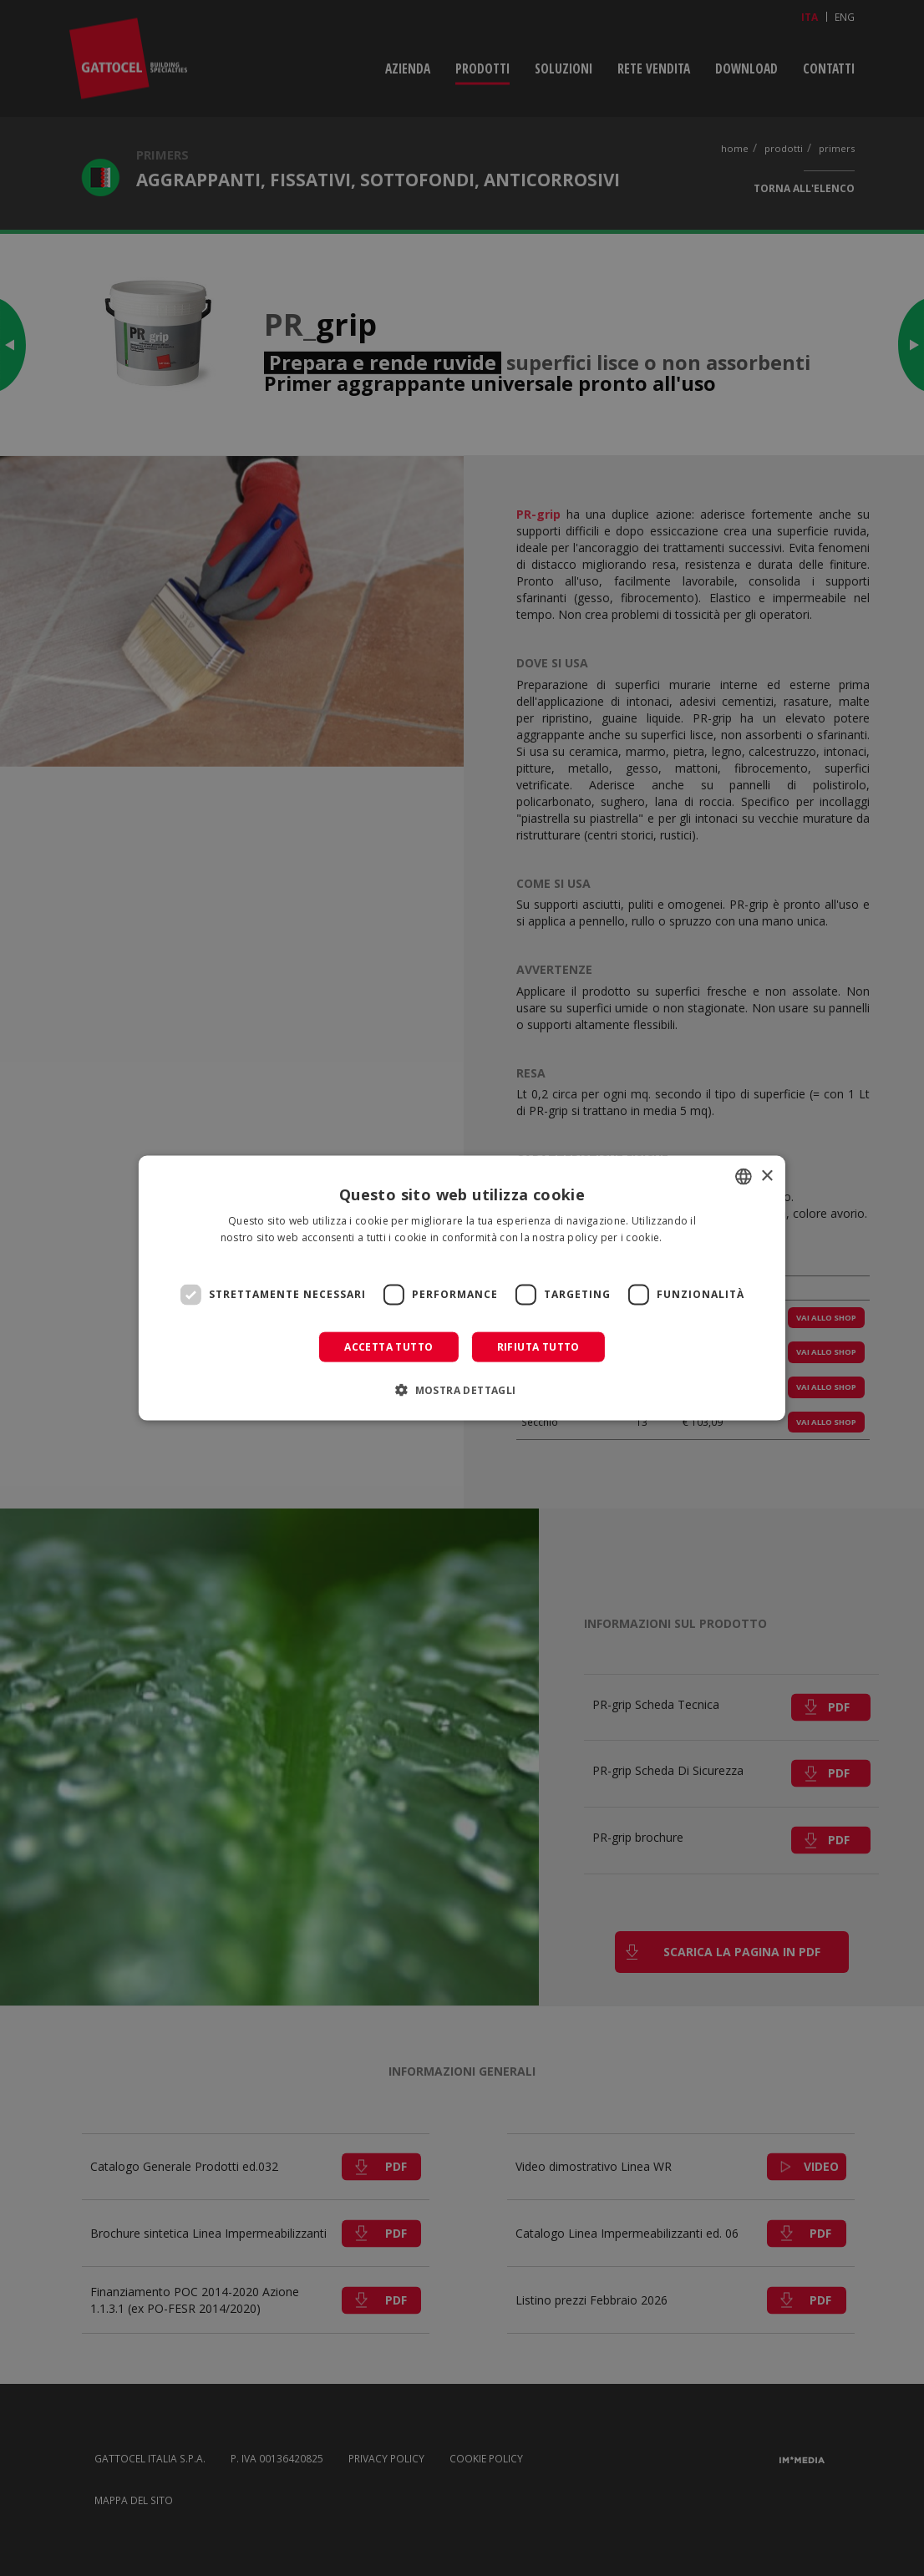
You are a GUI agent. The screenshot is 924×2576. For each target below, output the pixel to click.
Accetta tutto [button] (388, 1346)
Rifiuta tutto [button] (538, 1346)
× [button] (766, 1175)
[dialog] (462, 1288)
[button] (461, 1389)
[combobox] (743, 1177)
